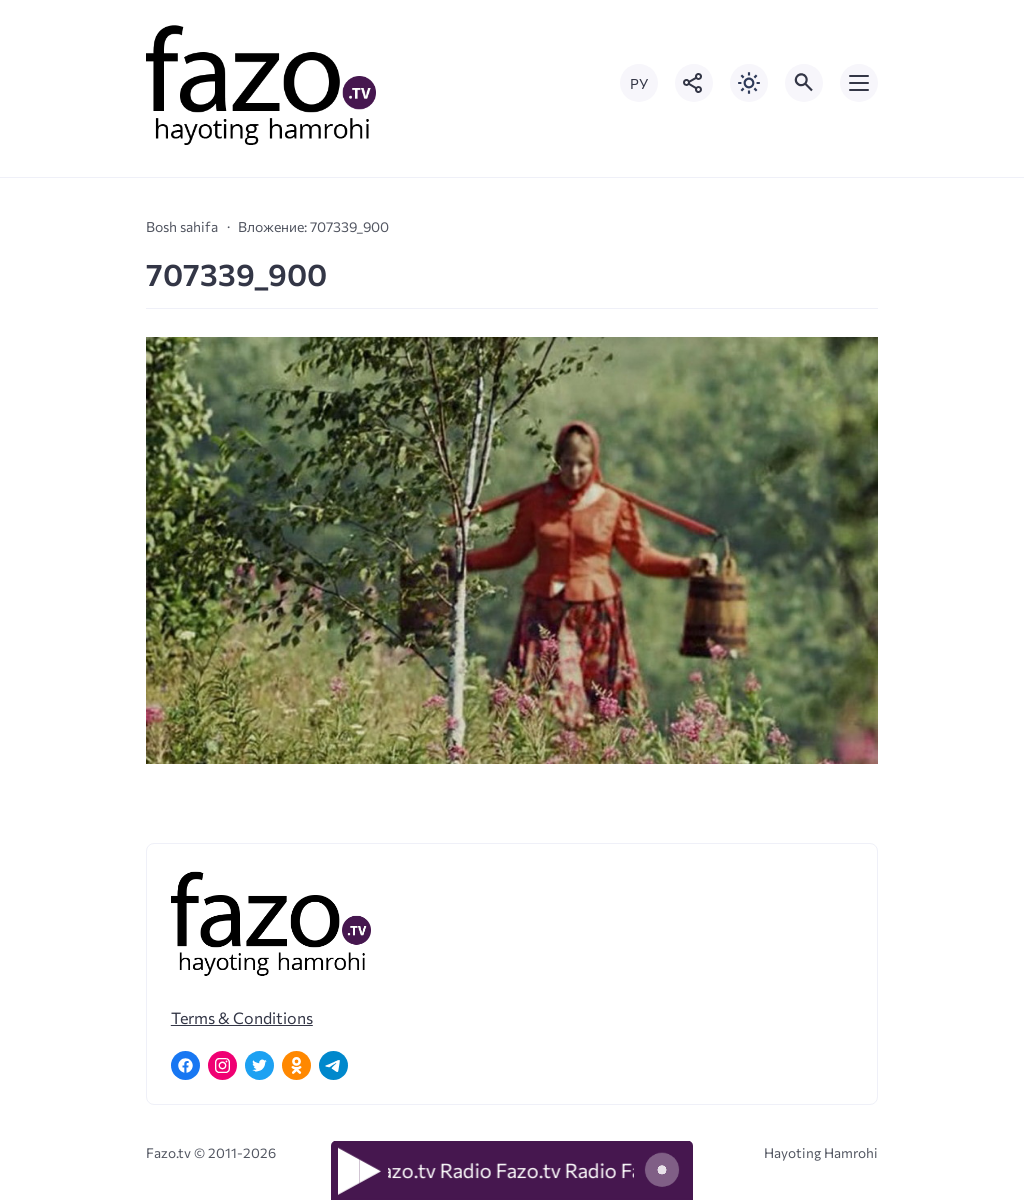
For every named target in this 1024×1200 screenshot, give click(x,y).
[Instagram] (222, 1065)
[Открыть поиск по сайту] (804, 83)
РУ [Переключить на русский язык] (639, 83)
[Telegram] (333, 1065)
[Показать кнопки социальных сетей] (694, 83)
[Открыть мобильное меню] (859, 83)
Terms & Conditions (242, 1017)
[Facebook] (185, 1065)
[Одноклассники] (296, 1065)
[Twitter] (259, 1065)
